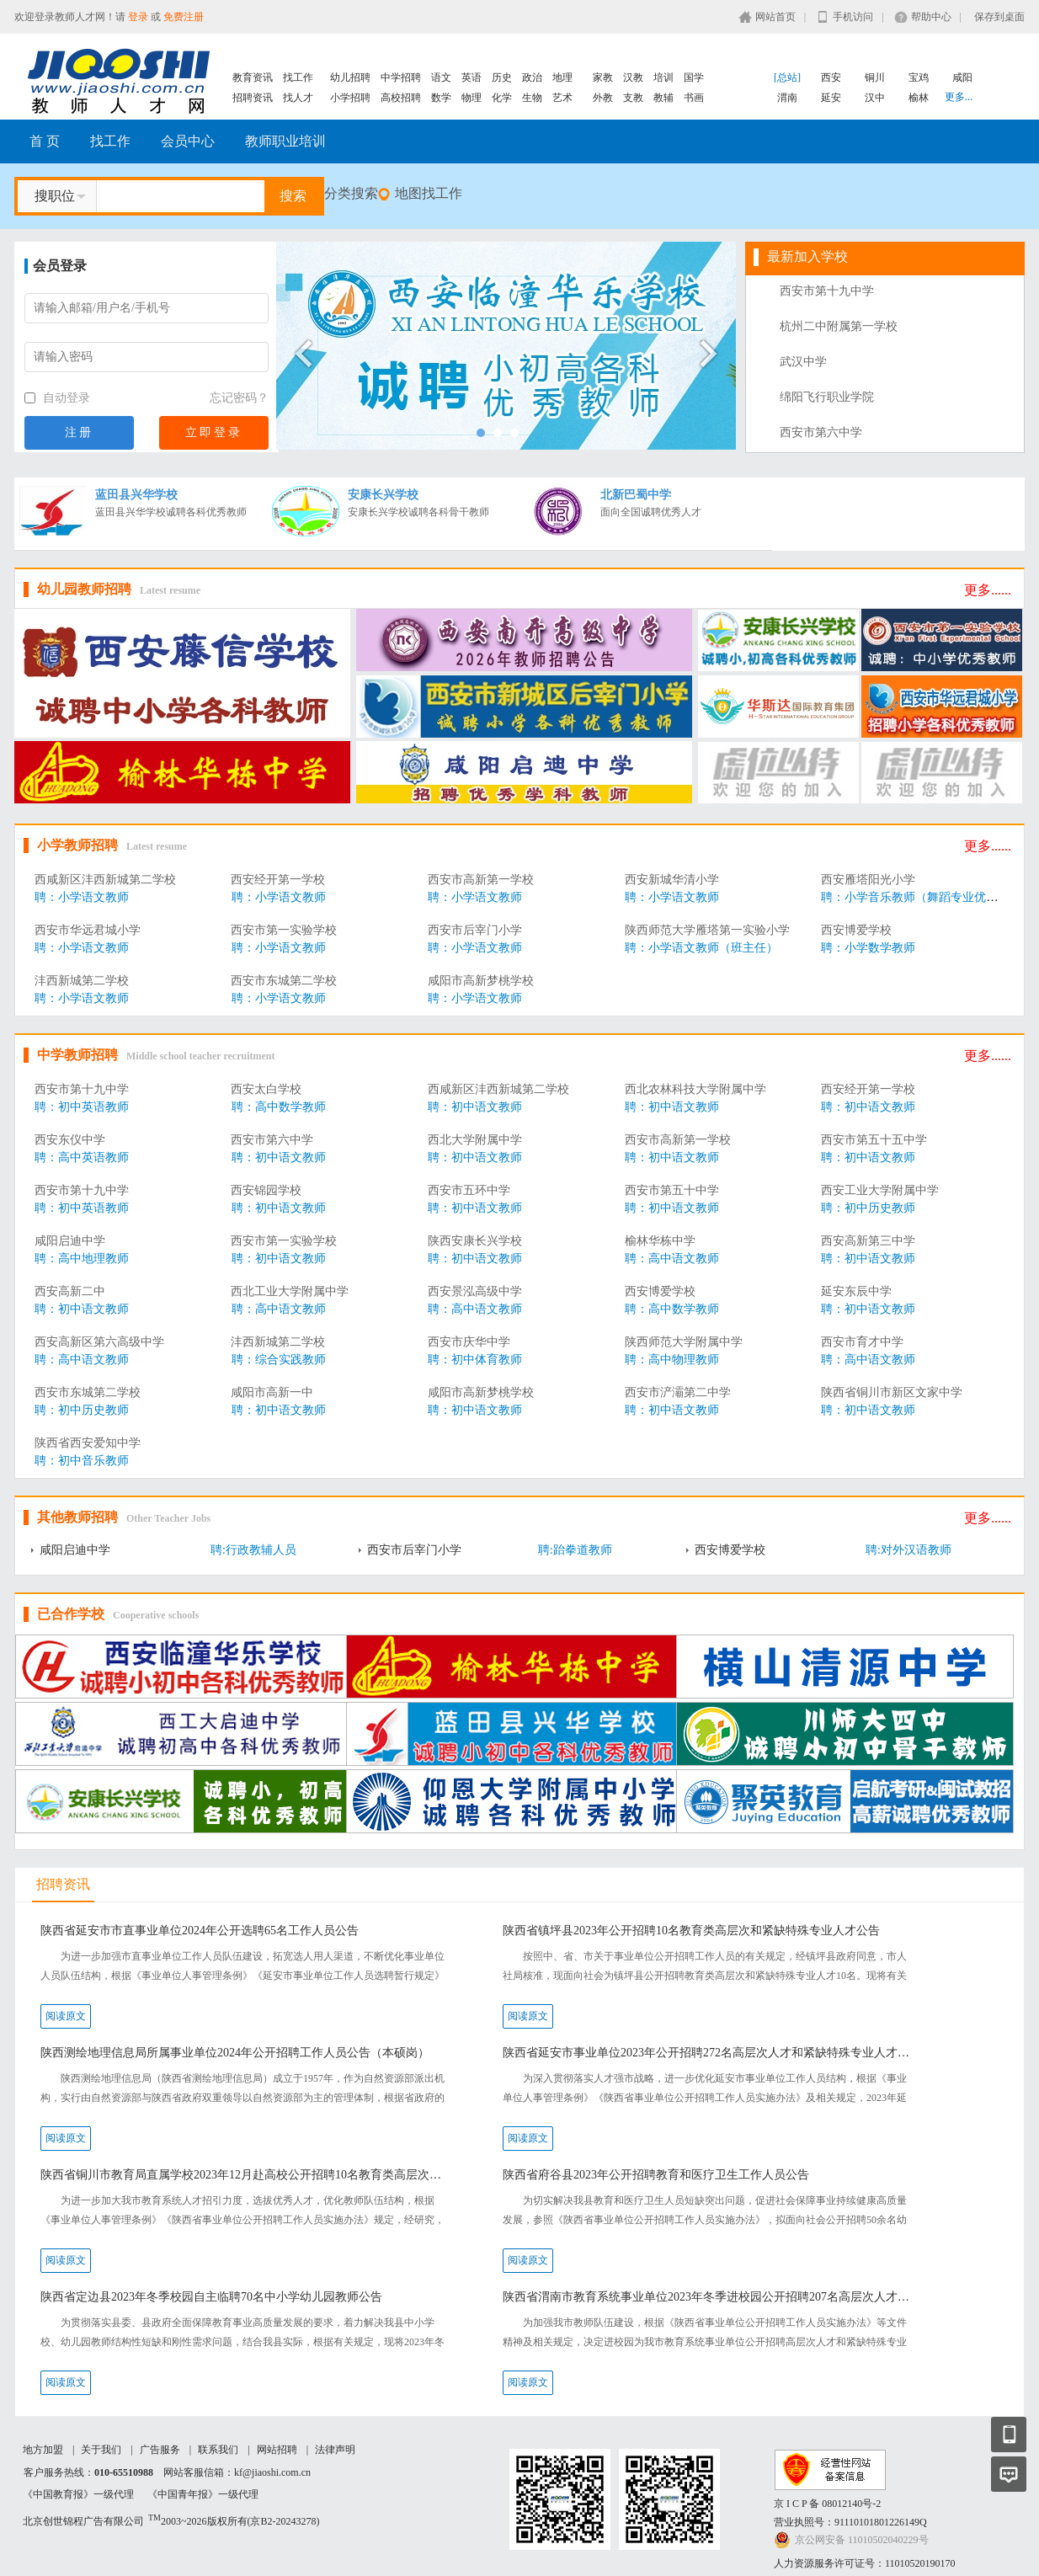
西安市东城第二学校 (284, 980)
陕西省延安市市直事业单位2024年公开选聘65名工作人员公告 (199, 1930)
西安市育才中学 (862, 1342)
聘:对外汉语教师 (908, 1550)
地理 (562, 77)
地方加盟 (43, 2450)
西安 (831, 77)
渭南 (787, 98)
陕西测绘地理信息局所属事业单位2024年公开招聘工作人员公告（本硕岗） (234, 2052)
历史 (502, 77)
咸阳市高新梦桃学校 (481, 980)
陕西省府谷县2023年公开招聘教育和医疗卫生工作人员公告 (656, 2174)
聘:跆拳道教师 (575, 1550)
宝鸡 (918, 77)
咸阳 (962, 77)
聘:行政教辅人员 (253, 1550)
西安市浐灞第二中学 (678, 1392)
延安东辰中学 (856, 1291)
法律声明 (335, 2450)
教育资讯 (252, 77)
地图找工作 (428, 193)
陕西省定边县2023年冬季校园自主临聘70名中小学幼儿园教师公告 (211, 2297)
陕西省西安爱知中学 (88, 1443)
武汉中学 (803, 361)
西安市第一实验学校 (284, 930)
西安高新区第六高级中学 (99, 1342)
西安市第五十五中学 (874, 1139)
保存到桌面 (999, 17)
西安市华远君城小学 (88, 930)
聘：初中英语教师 (82, 1107)
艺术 (562, 98)
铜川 (875, 77)
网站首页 (775, 17)
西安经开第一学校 (278, 879)
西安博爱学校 (856, 930)
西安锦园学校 (266, 1190)
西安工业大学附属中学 (880, 1190)
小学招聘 (350, 98)
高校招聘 (401, 98)
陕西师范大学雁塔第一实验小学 (707, 930)
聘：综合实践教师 (279, 1359)
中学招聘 (401, 77)
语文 (441, 77)
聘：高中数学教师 (279, 1107)
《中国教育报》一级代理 (78, 2494)
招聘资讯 (252, 98)
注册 (79, 432)
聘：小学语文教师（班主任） (701, 947)
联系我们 (218, 2450)
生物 (532, 98)
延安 (831, 98)
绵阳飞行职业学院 (827, 397)
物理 (471, 98)
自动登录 (57, 398)
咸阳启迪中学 (70, 1241)
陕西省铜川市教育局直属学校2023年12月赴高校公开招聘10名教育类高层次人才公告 (246, 2174)
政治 (532, 77)
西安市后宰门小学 (475, 930)
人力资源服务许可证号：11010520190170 (865, 2563)
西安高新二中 (70, 1291)
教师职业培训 (285, 141)
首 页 (44, 141)
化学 (502, 98)
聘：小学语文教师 (82, 897)
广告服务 (160, 2450)
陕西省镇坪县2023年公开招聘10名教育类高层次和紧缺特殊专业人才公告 (691, 1930)
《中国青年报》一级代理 (202, 2494)
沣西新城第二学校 (82, 980)
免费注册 (183, 17)
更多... (958, 97)
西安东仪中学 (70, 1139)
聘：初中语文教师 (475, 1107)
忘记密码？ (239, 398)
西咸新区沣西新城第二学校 (105, 879)
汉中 (875, 98)
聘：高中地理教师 (82, 1258)
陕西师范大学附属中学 (684, 1342)
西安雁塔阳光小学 (868, 879)
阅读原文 (65, 2016)
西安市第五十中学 (672, 1190)
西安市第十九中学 (827, 291)
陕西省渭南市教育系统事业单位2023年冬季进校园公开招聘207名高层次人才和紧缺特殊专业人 (708, 2297)
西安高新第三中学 (868, 1241)
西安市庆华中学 (469, 1342)
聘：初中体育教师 (475, 1359)
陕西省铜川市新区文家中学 (891, 1392)
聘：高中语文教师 (672, 1258)
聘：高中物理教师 (672, 1359)
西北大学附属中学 (475, 1139)
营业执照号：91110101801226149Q (850, 2522)
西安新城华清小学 (672, 879)
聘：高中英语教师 (82, 1157)
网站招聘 (277, 2450)
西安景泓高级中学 (475, 1291)
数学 (441, 98)
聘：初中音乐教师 (82, 1460)
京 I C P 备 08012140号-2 (827, 2503)
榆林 (918, 98)
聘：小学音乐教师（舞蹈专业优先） (915, 897)
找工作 (298, 77)
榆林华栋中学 (660, 1241)
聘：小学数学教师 (868, 947)
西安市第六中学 (821, 432)
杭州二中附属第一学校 (839, 326)
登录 (138, 17)
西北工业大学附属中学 (290, 1291)
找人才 (298, 98)
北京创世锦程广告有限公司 (83, 2521)
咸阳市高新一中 (272, 1392)
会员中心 (188, 141)
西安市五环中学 (469, 1190)
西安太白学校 (266, 1089)
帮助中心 (931, 17)
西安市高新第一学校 (481, 879)
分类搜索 (351, 193)
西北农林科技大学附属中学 (695, 1089)
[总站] (787, 77)
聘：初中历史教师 (868, 1208)
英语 (471, 77)
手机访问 (853, 17)
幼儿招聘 (350, 77)
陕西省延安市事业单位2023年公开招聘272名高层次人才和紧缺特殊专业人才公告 (708, 2052)
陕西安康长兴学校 (475, 1241)
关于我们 (101, 2450)
